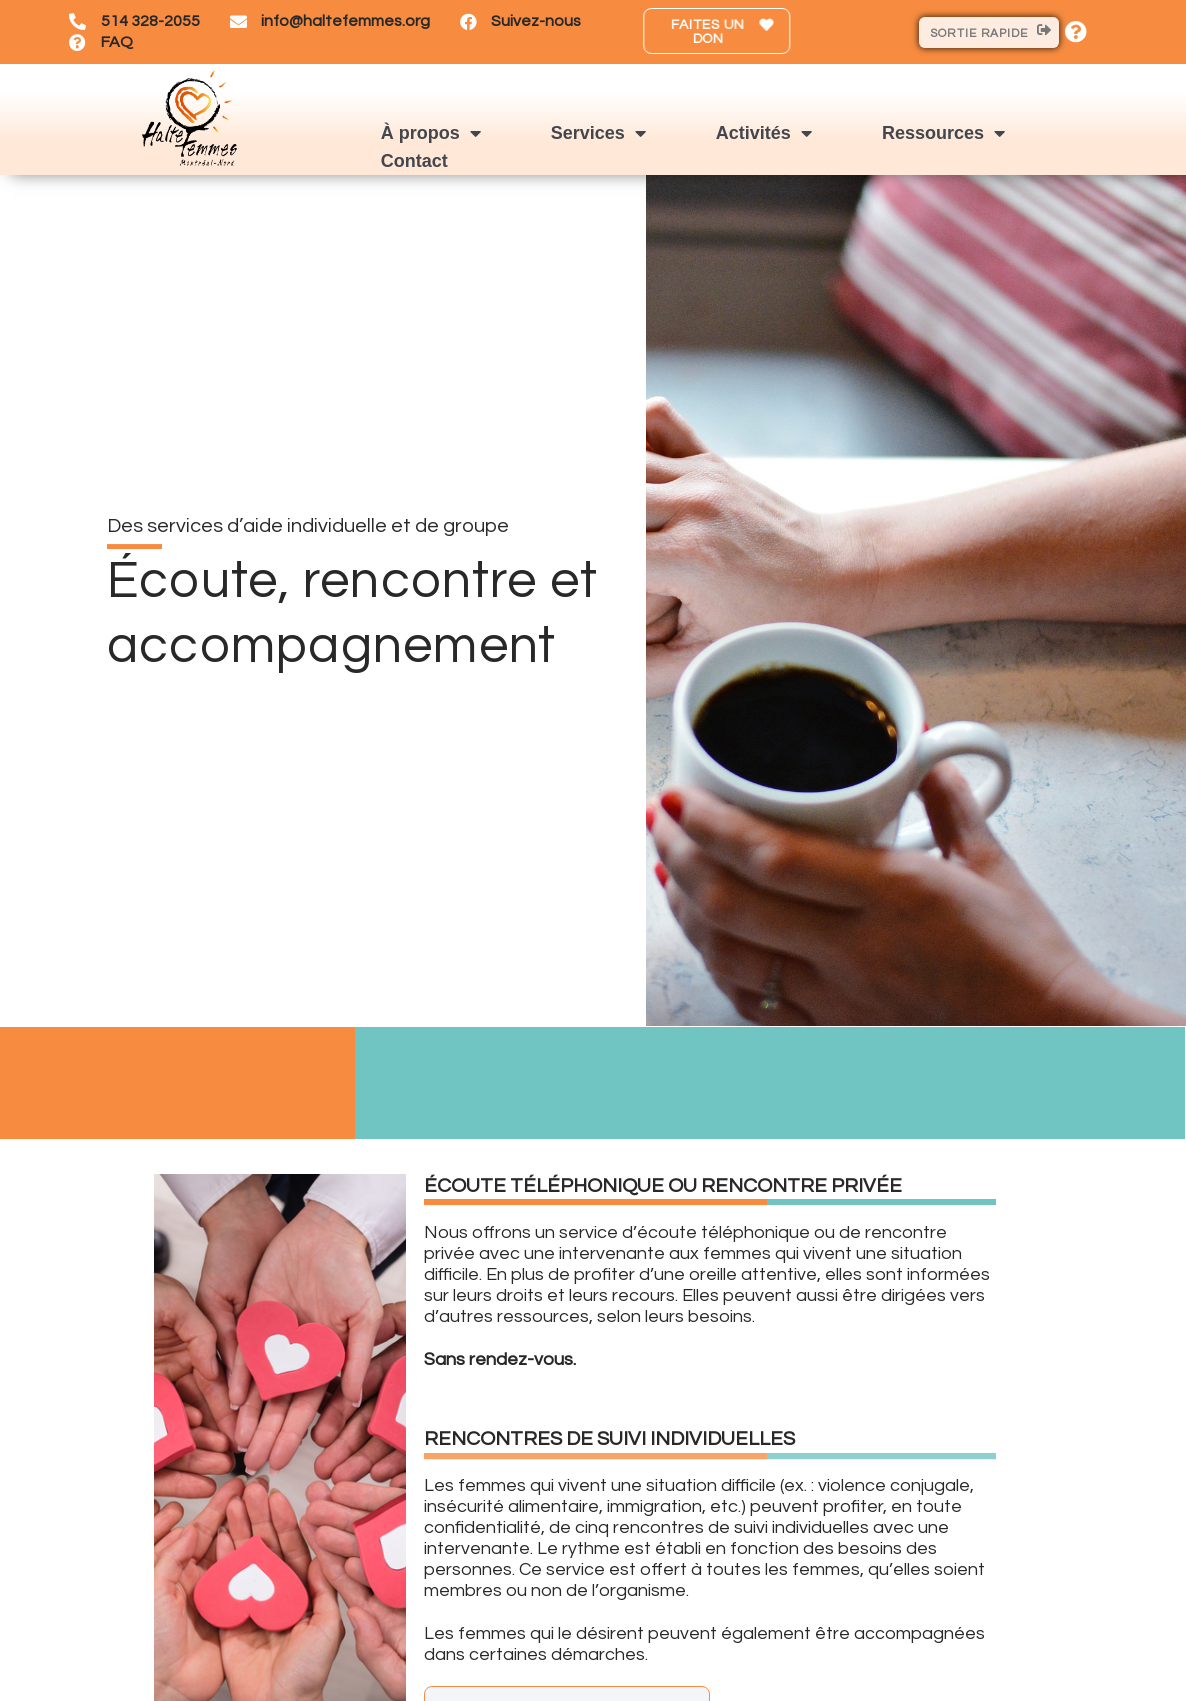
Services (598, 133)
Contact (414, 161)
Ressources (943, 133)
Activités (764, 133)
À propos (431, 133)
